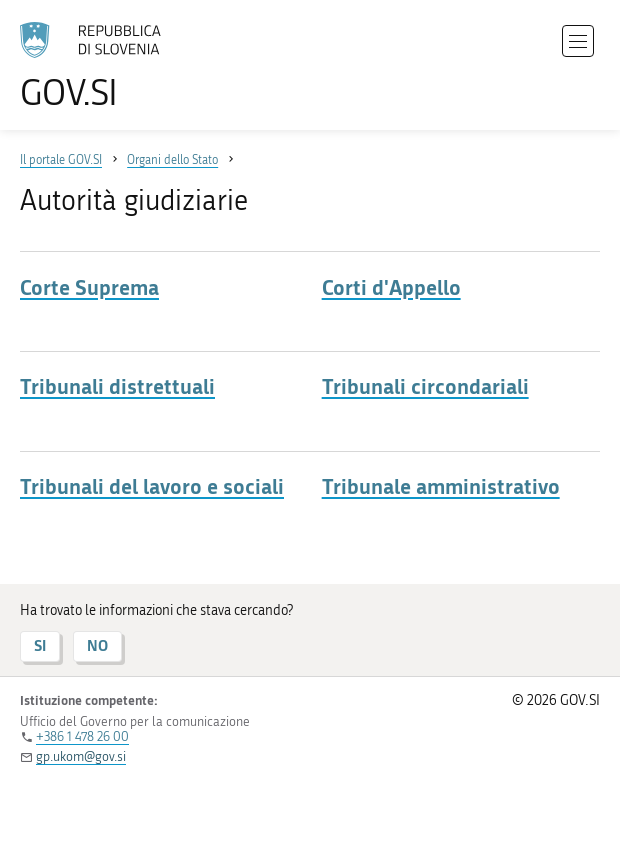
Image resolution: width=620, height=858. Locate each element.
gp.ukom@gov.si (81, 756)
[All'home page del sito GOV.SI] (100, 66)
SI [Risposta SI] (40, 645)
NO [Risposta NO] (97, 645)
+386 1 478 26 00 (82, 736)
